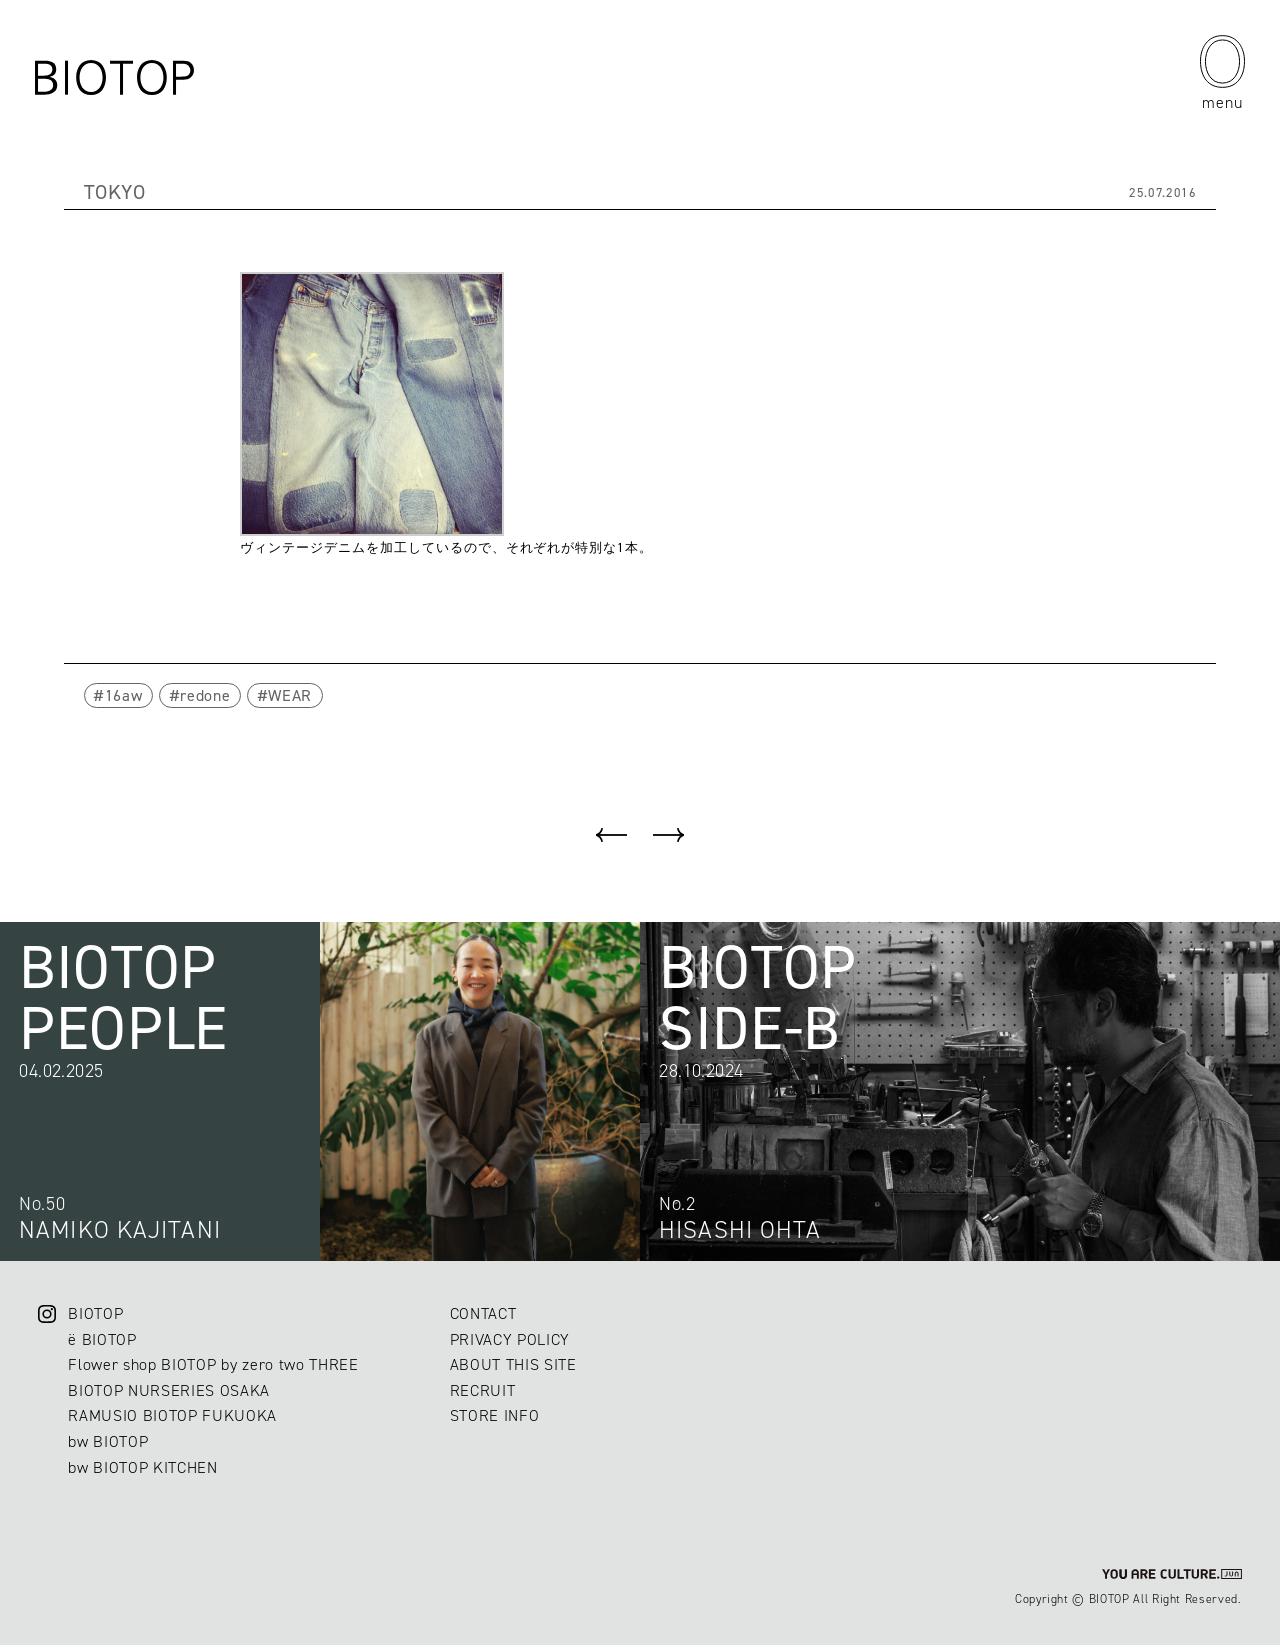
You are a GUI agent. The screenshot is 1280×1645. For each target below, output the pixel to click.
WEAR (290, 695)
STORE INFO (495, 1415)
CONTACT (483, 1313)
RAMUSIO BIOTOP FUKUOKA (172, 1415)
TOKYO (115, 192)
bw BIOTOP (108, 1441)
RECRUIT (483, 1390)
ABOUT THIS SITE (513, 1364)
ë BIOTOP (102, 1339)
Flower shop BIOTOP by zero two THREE (213, 1364)
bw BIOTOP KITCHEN (142, 1467)
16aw (124, 695)
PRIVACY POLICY (510, 1339)
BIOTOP (95, 1313)
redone (205, 695)
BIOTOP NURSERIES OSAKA (169, 1390)
